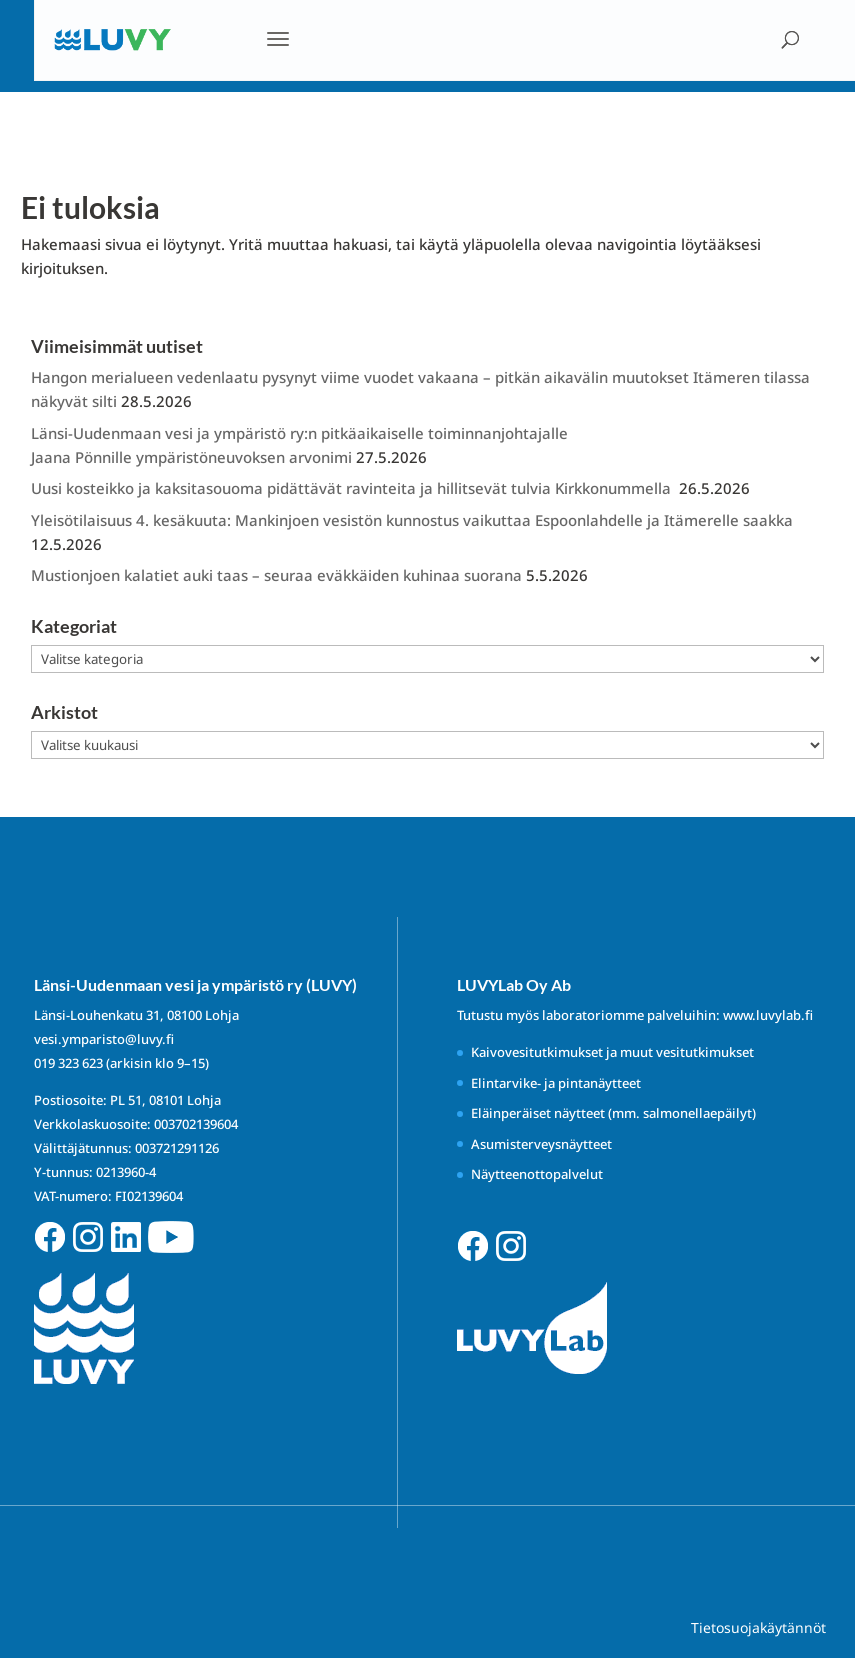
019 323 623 (68, 1063)
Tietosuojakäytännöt (758, 1627)
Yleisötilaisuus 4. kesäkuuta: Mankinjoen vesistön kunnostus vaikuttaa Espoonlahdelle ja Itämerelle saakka (412, 520)
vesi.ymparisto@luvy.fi (104, 1039)
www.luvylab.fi (768, 1015)
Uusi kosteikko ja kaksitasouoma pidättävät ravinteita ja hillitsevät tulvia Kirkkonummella (353, 488)
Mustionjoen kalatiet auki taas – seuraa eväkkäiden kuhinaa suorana (276, 575)
